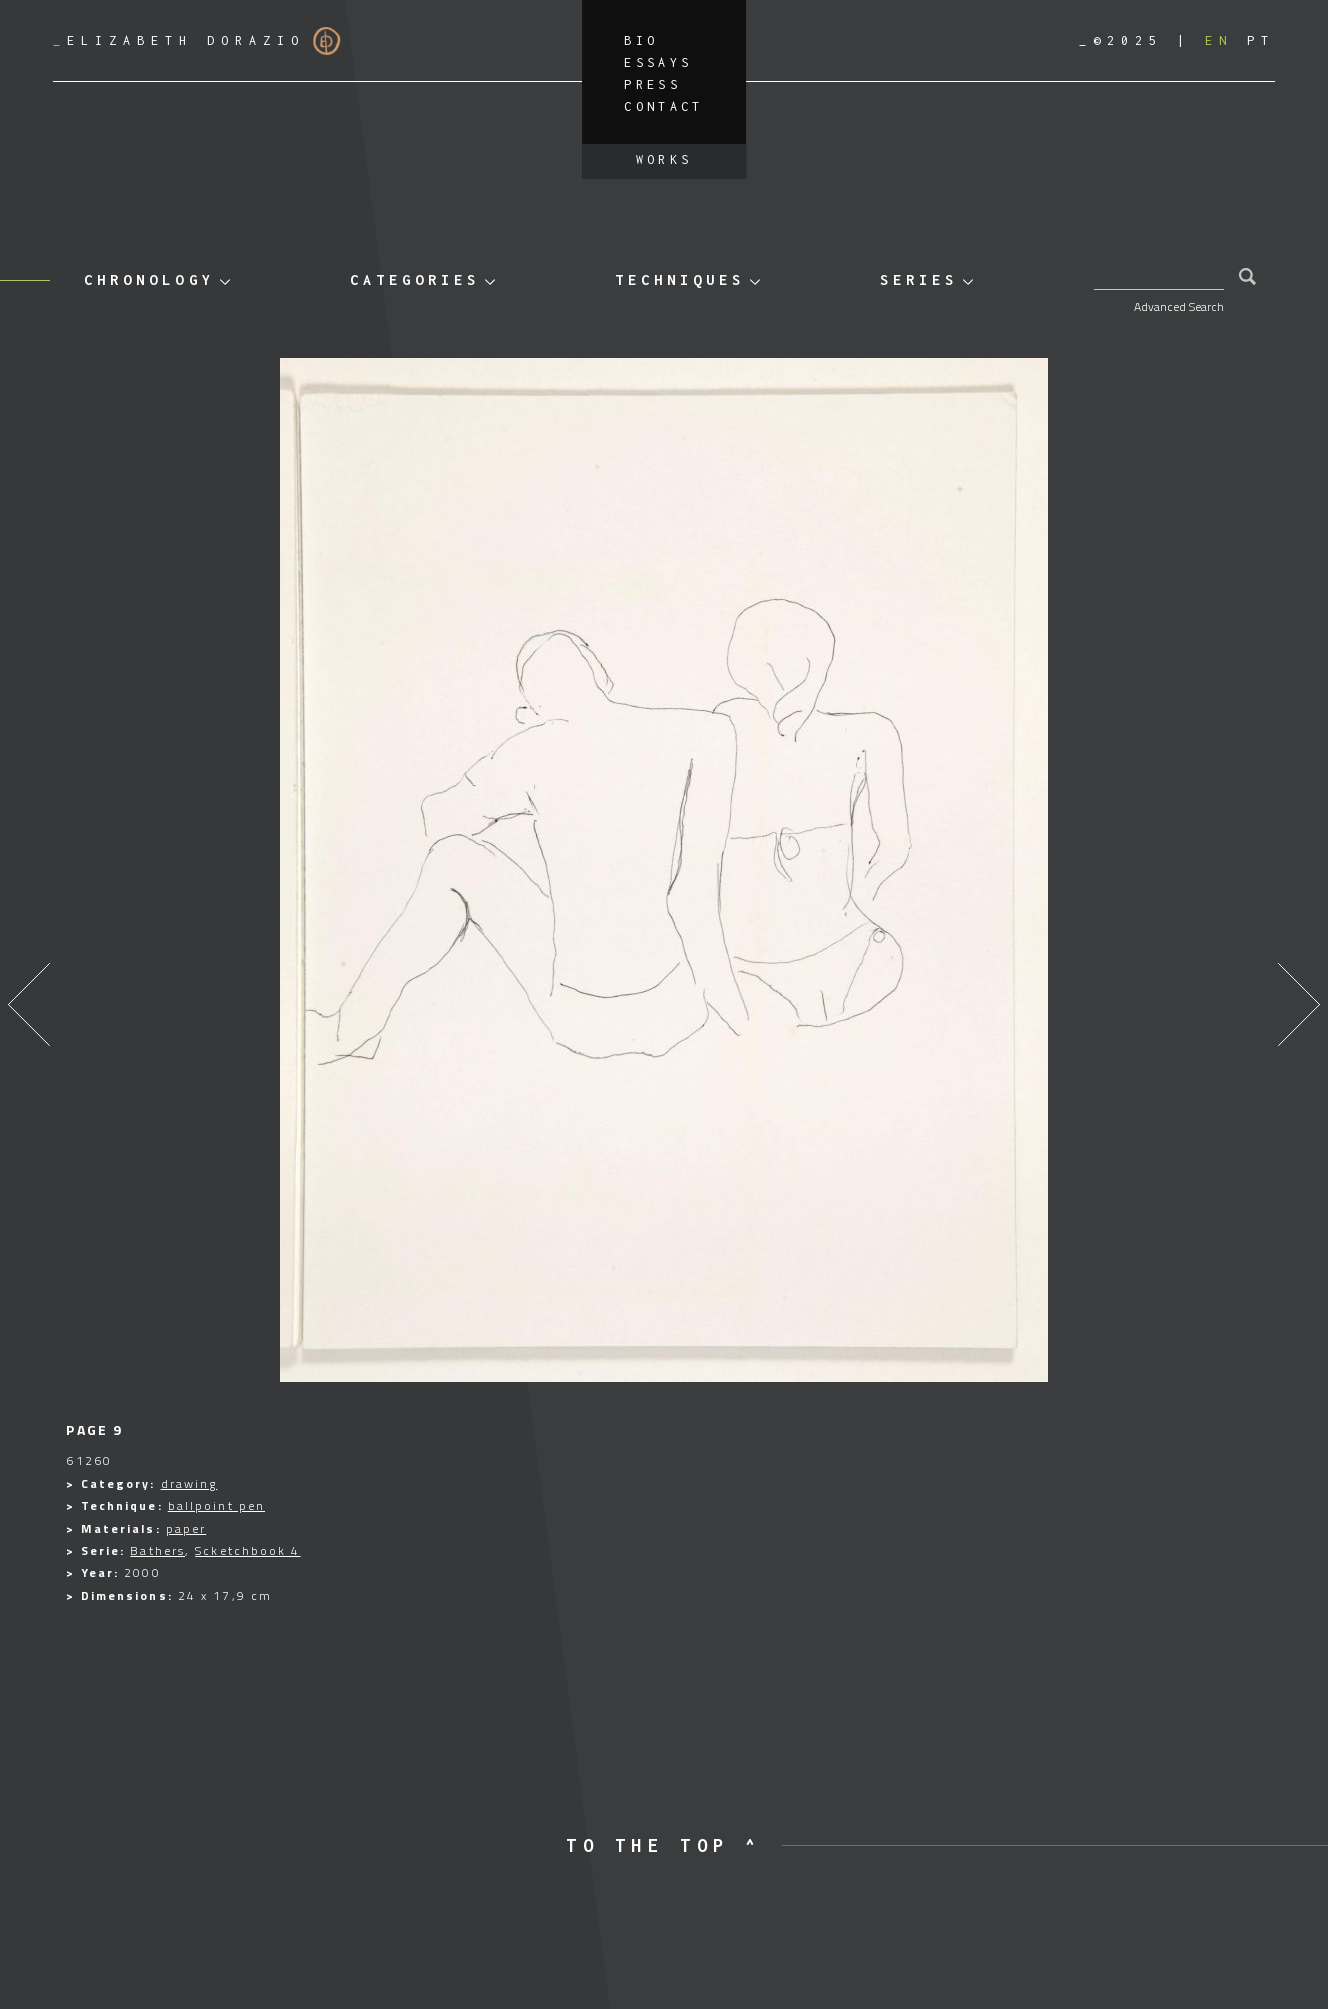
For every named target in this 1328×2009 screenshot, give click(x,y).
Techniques (680, 279)
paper (186, 1528)
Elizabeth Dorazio (197, 41)
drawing (189, 1483)
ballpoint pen (216, 1505)
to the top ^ (663, 1845)
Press (652, 84)
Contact (664, 106)
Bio (641, 40)
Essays (658, 62)
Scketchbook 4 (247, 1550)
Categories (415, 279)
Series (919, 279)
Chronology (149, 279)
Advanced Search (1179, 306)
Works (664, 159)
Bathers (157, 1550)
